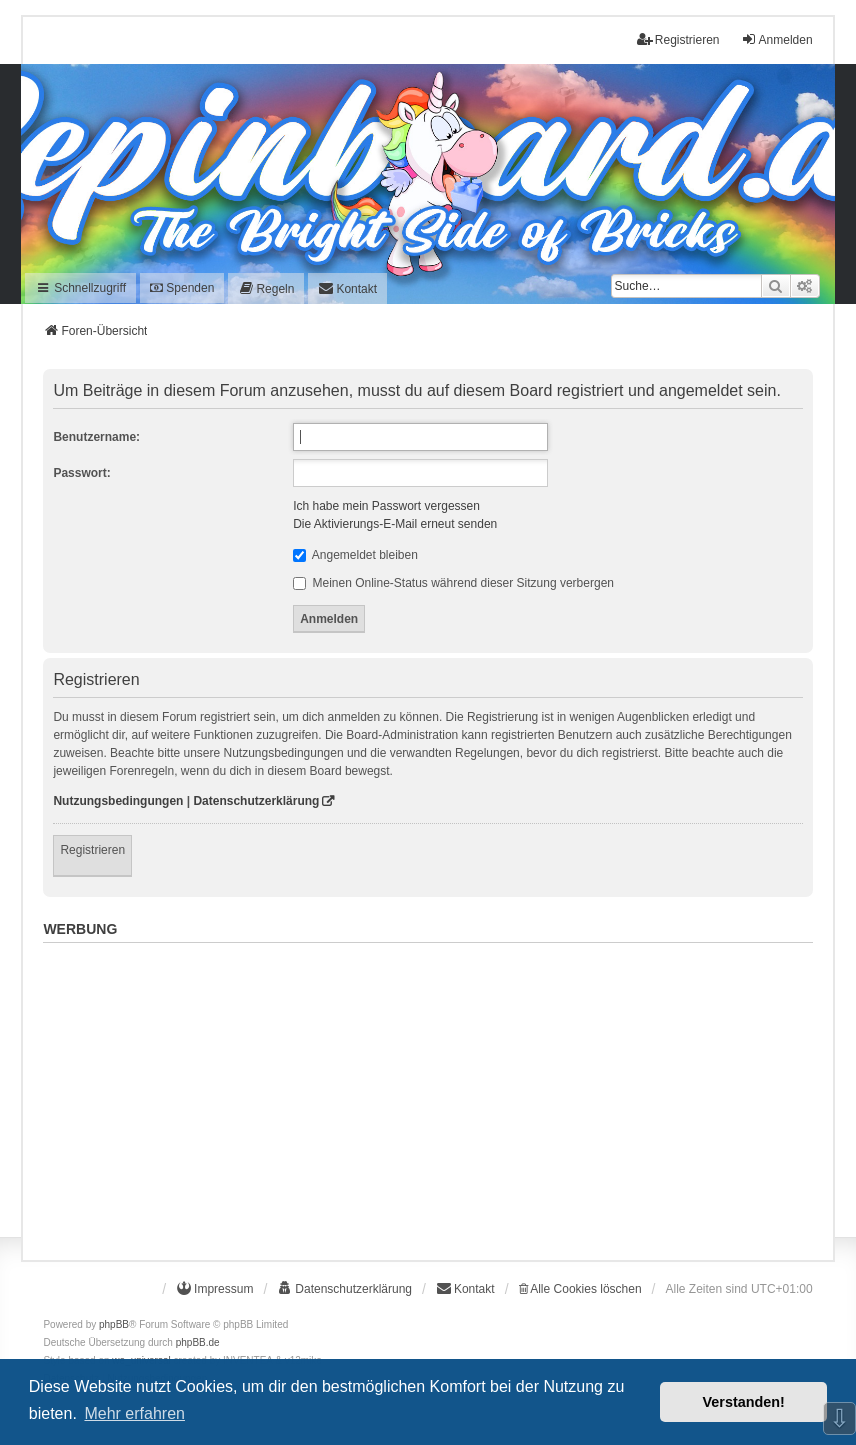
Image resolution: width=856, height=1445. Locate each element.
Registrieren (92, 850)
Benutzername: (96, 437)
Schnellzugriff (80, 288)
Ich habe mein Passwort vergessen (386, 506)
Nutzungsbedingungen (118, 801)
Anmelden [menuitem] (777, 39)
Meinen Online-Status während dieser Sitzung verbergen (453, 583)
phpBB (114, 1324)
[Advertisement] (427, 1091)
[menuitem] (266, 288)
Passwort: (81, 473)
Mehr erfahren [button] (134, 1413)
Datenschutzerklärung (256, 801)
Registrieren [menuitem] (678, 39)
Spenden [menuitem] (182, 288)
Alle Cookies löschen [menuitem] (580, 1289)
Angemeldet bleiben (355, 555)
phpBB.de (198, 1342)
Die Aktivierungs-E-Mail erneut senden (395, 524)
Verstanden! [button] (744, 1402)
